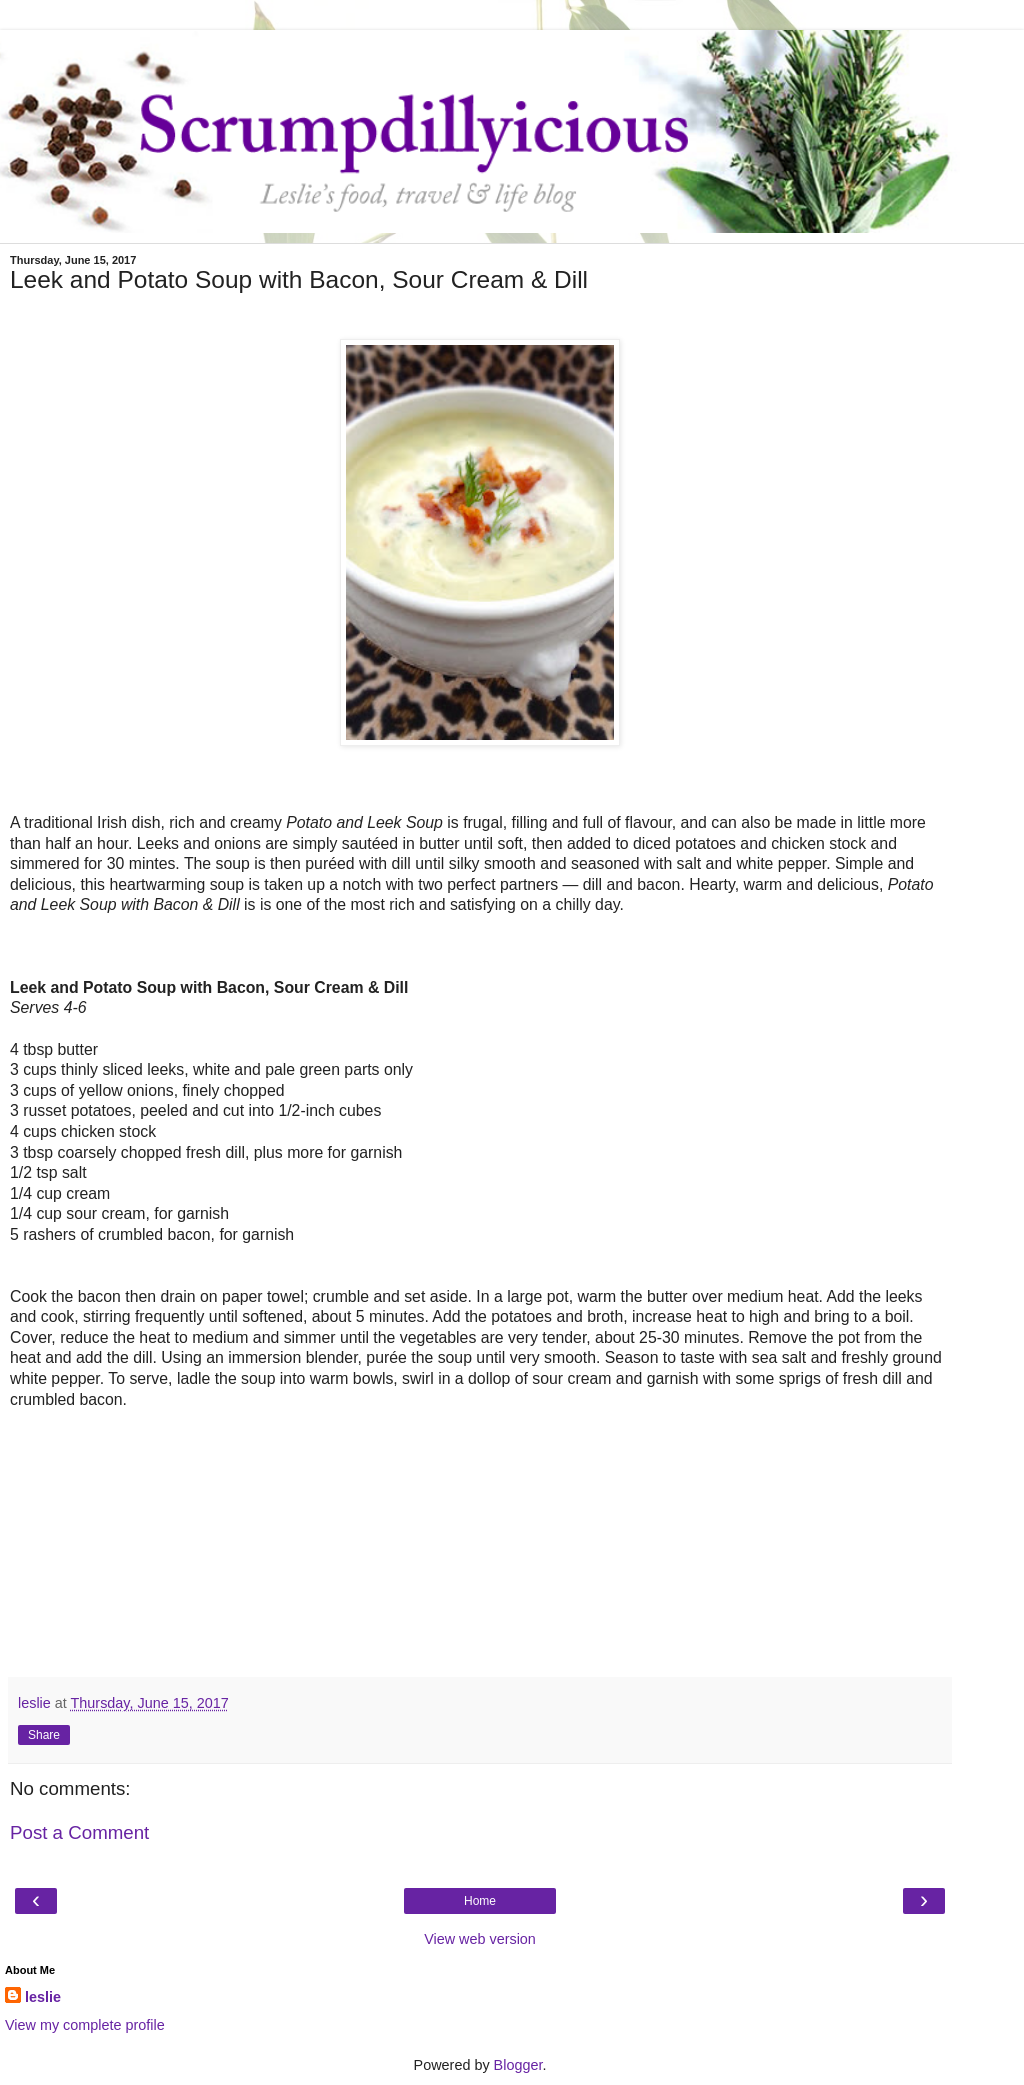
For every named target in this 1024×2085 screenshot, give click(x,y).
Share (44, 1735)
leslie (43, 1997)
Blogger (518, 2065)
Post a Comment (79, 1832)
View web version (480, 1939)
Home (480, 1901)
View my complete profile (85, 2025)
